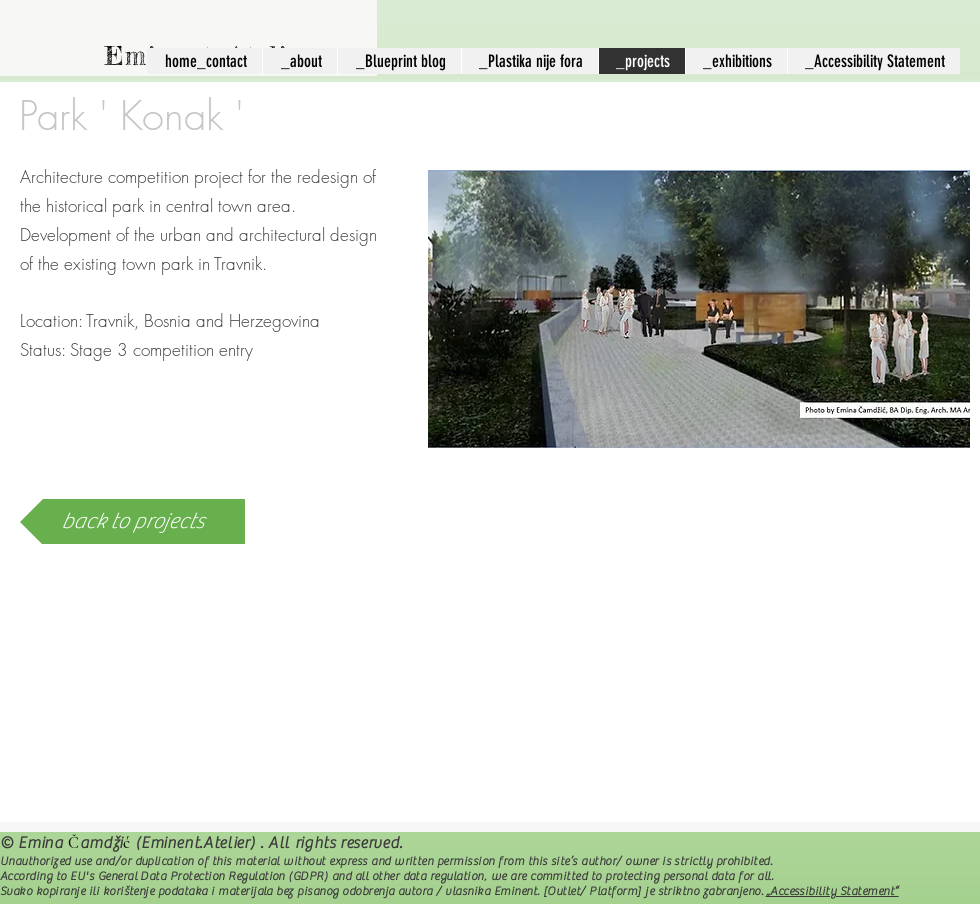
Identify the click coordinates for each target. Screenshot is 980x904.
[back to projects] (132, 521)
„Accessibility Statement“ (832, 891)
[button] (699, 309)
